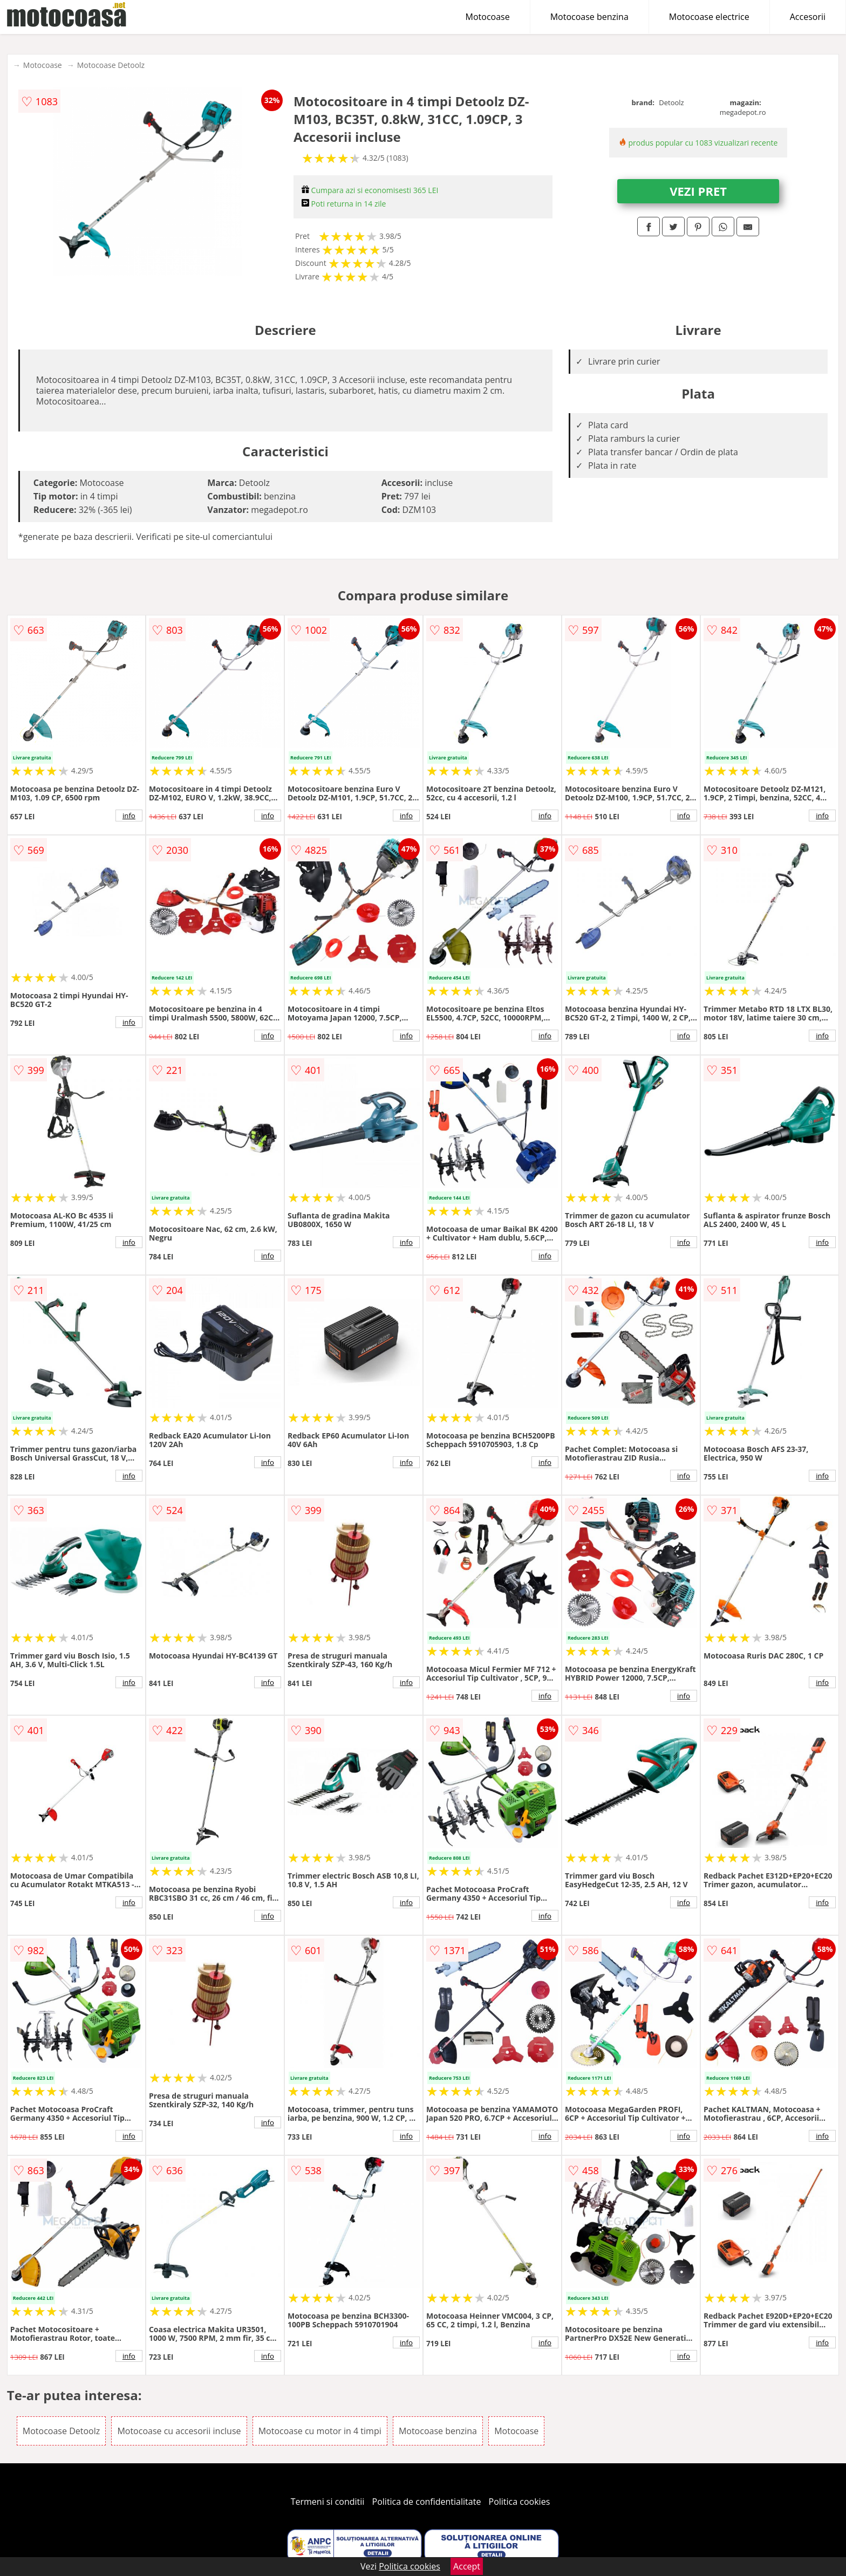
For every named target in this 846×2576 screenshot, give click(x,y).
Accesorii (807, 17)
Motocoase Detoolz (111, 65)
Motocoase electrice (709, 17)
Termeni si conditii (328, 2502)
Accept (466, 2566)
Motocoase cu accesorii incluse (179, 2431)
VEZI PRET (698, 191)
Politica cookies (519, 2502)
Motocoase (488, 17)
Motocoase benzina (589, 17)
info (128, 815)
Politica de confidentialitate (426, 2502)
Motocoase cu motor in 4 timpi (319, 2431)
